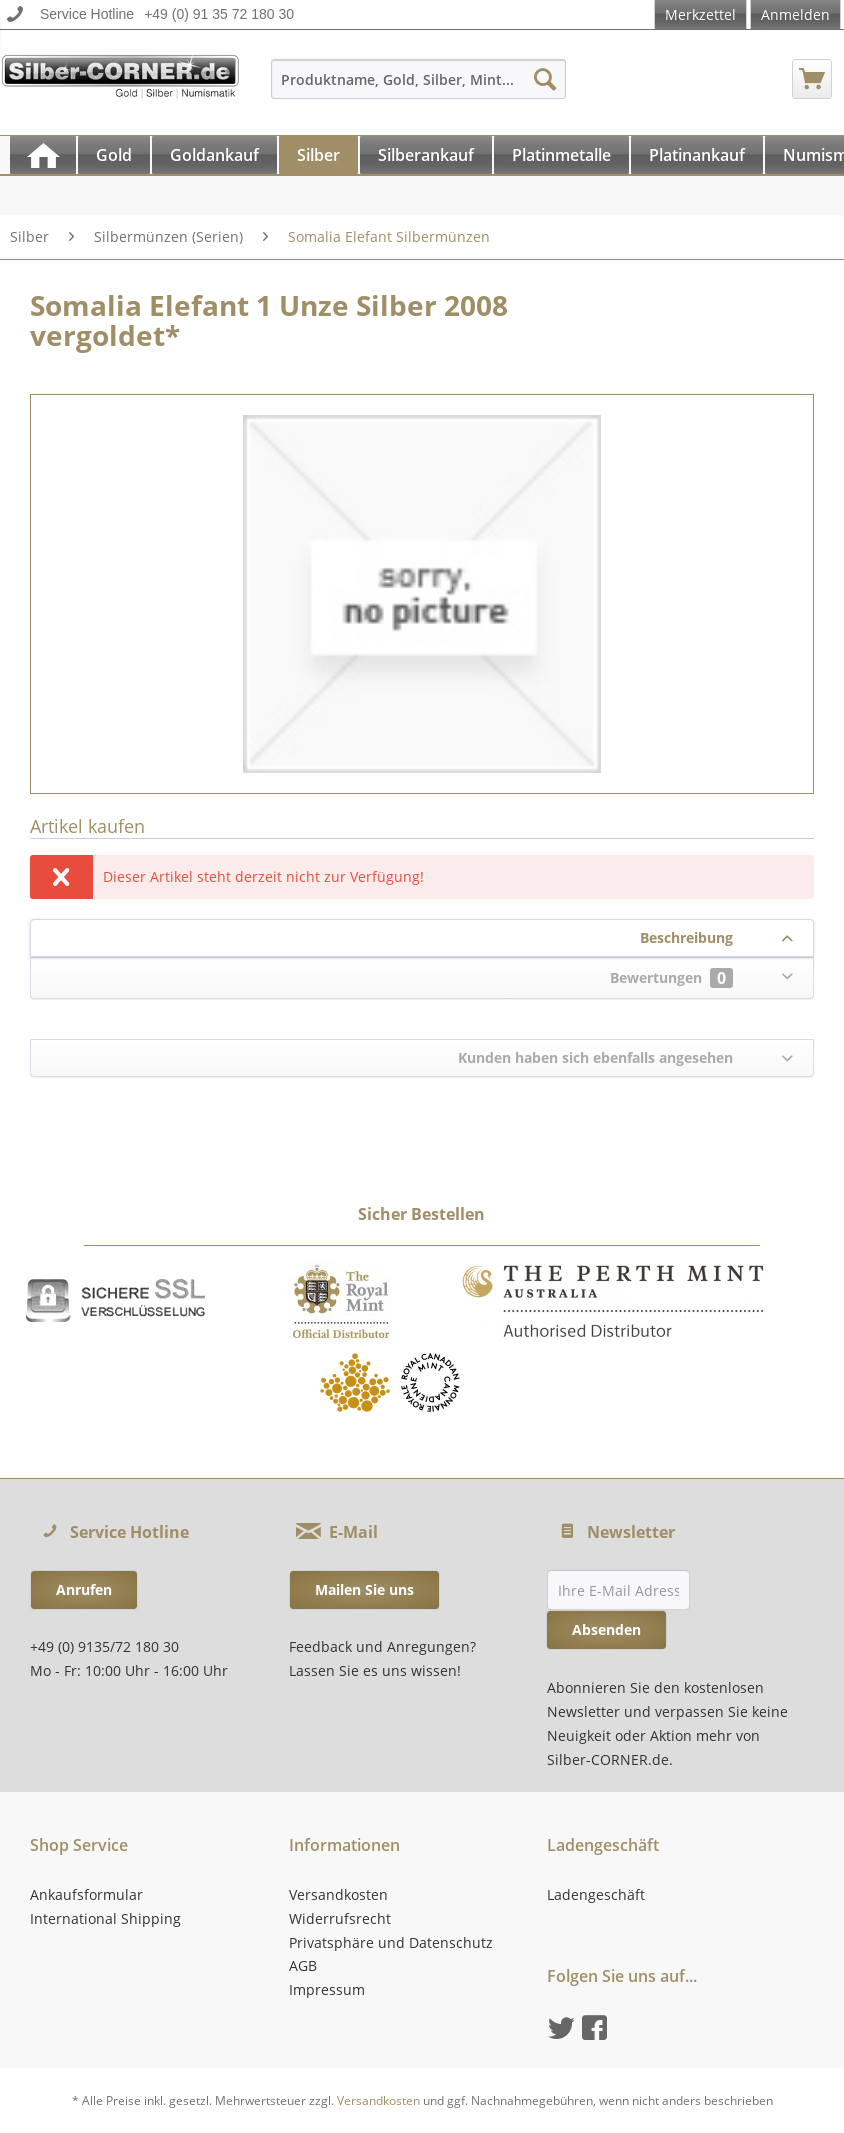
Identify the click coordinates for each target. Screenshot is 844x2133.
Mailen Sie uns (364, 1589)
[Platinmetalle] (561, 155)
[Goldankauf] (214, 155)
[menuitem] (418, 88)
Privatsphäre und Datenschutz (391, 1942)
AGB (303, 1965)
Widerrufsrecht (340, 1918)
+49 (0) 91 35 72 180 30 (219, 14)
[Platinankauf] (697, 155)
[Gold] (114, 155)
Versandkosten (338, 1894)
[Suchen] (545, 79)
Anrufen (84, 1589)
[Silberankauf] (426, 155)
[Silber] (318, 155)
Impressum (327, 1989)
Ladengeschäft (596, 1894)
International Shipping (105, 1918)
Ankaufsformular (86, 1894)
